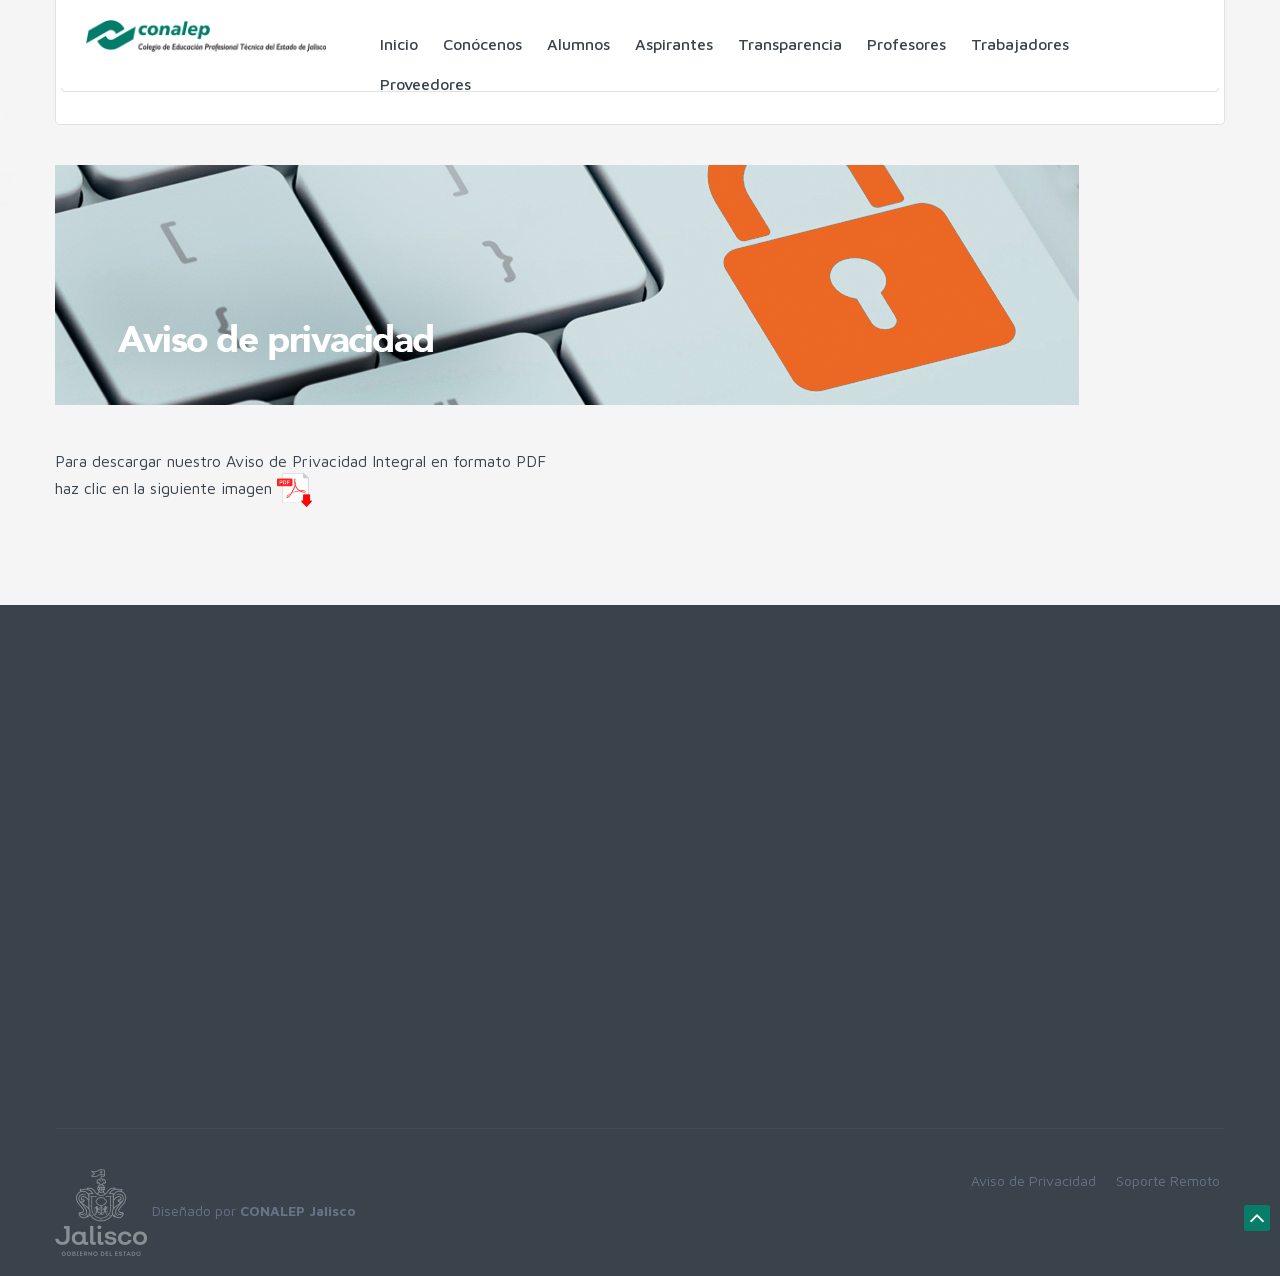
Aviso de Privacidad (1033, 1180)
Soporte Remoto (1168, 1180)
